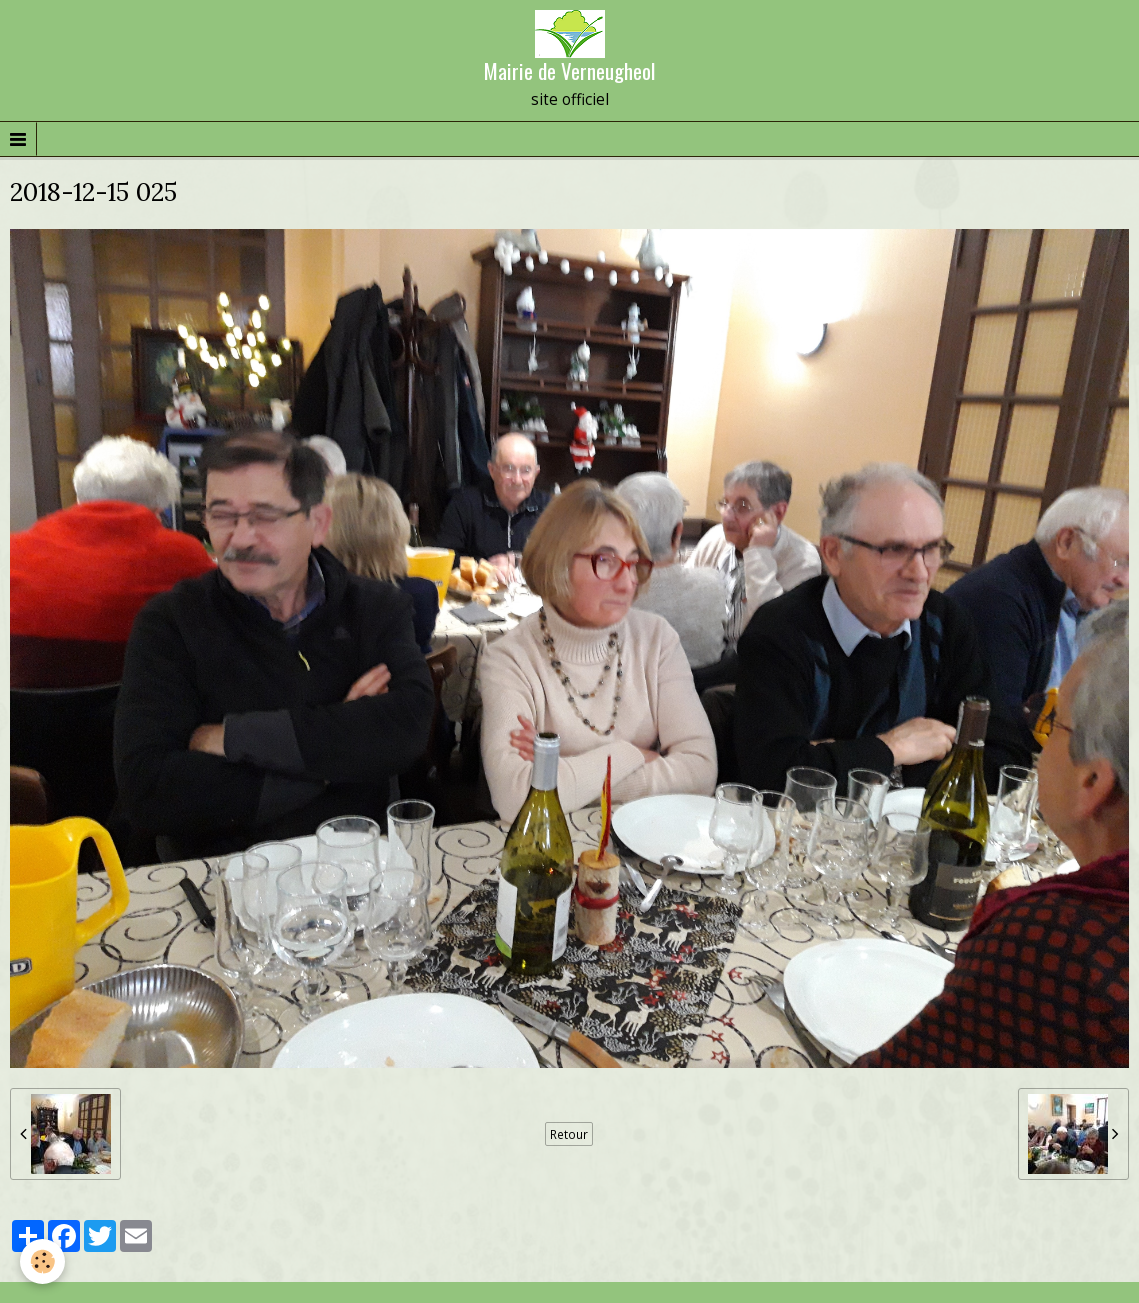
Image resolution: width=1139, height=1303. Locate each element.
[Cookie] (42, 1261)
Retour (569, 1134)
